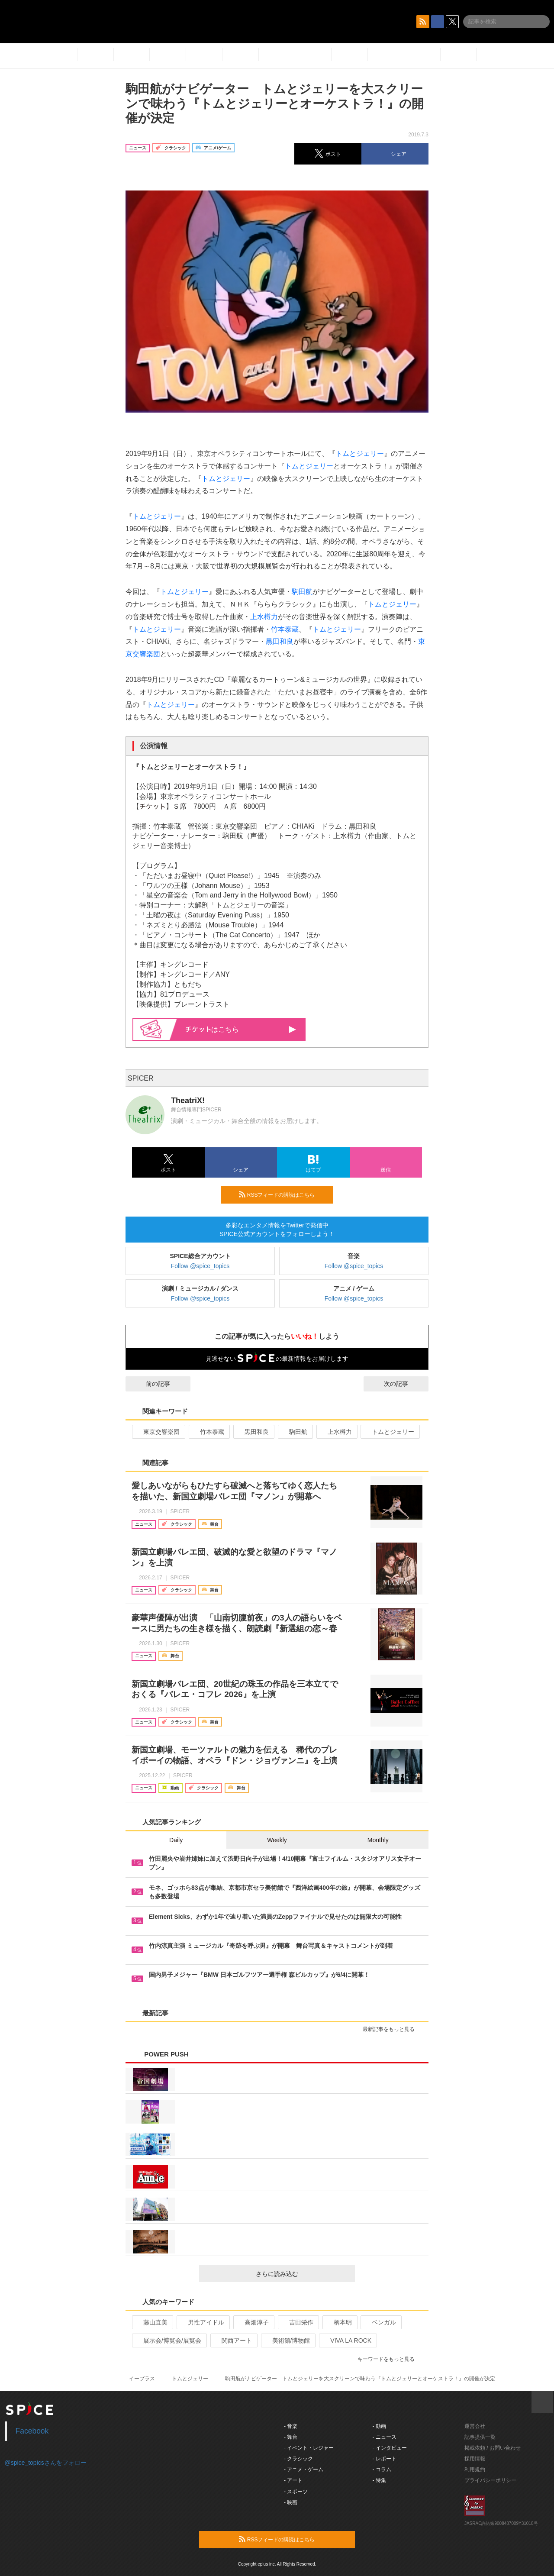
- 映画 (290, 2502)
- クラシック (298, 2459)
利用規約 (474, 2469)
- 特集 (379, 2480)
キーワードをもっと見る (390, 2359)
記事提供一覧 (480, 2437)
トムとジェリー (359, 453)
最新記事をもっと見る (392, 2029)
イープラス (142, 2379)
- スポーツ (296, 2492)
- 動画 (379, 2426)
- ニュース (384, 2437)
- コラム (382, 2469)
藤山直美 (151, 2322)
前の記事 (150, 1383)
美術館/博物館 (287, 2340)
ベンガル (380, 2322)
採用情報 (474, 2459)
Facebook (32, 2431)
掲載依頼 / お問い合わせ (492, 2448)
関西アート (233, 2340)
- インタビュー (390, 2448)
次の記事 (404, 1383)
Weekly (277, 1840)
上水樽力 (264, 616)
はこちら (241, 1029)
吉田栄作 (297, 2322)
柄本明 (339, 2322)
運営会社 (474, 2426)
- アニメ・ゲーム (303, 2469)
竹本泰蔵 (285, 629)
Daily (176, 1840)
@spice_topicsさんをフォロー (46, 2462)
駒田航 (302, 591)
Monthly (378, 1840)
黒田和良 (279, 641)
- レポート (384, 2459)
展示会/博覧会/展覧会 (168, 2340)
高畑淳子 (253, 2322)
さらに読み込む (302, 2273)
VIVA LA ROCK (347, 2340)
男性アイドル (202, 2322)
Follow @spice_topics (200, 1265)
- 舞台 (290, 2437)
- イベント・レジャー (309, 2448)
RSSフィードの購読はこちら (282, 1194)
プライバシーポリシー (490, 2480)
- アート (293, 2480)
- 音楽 (290, 2426)
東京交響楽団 (158, 1431)
